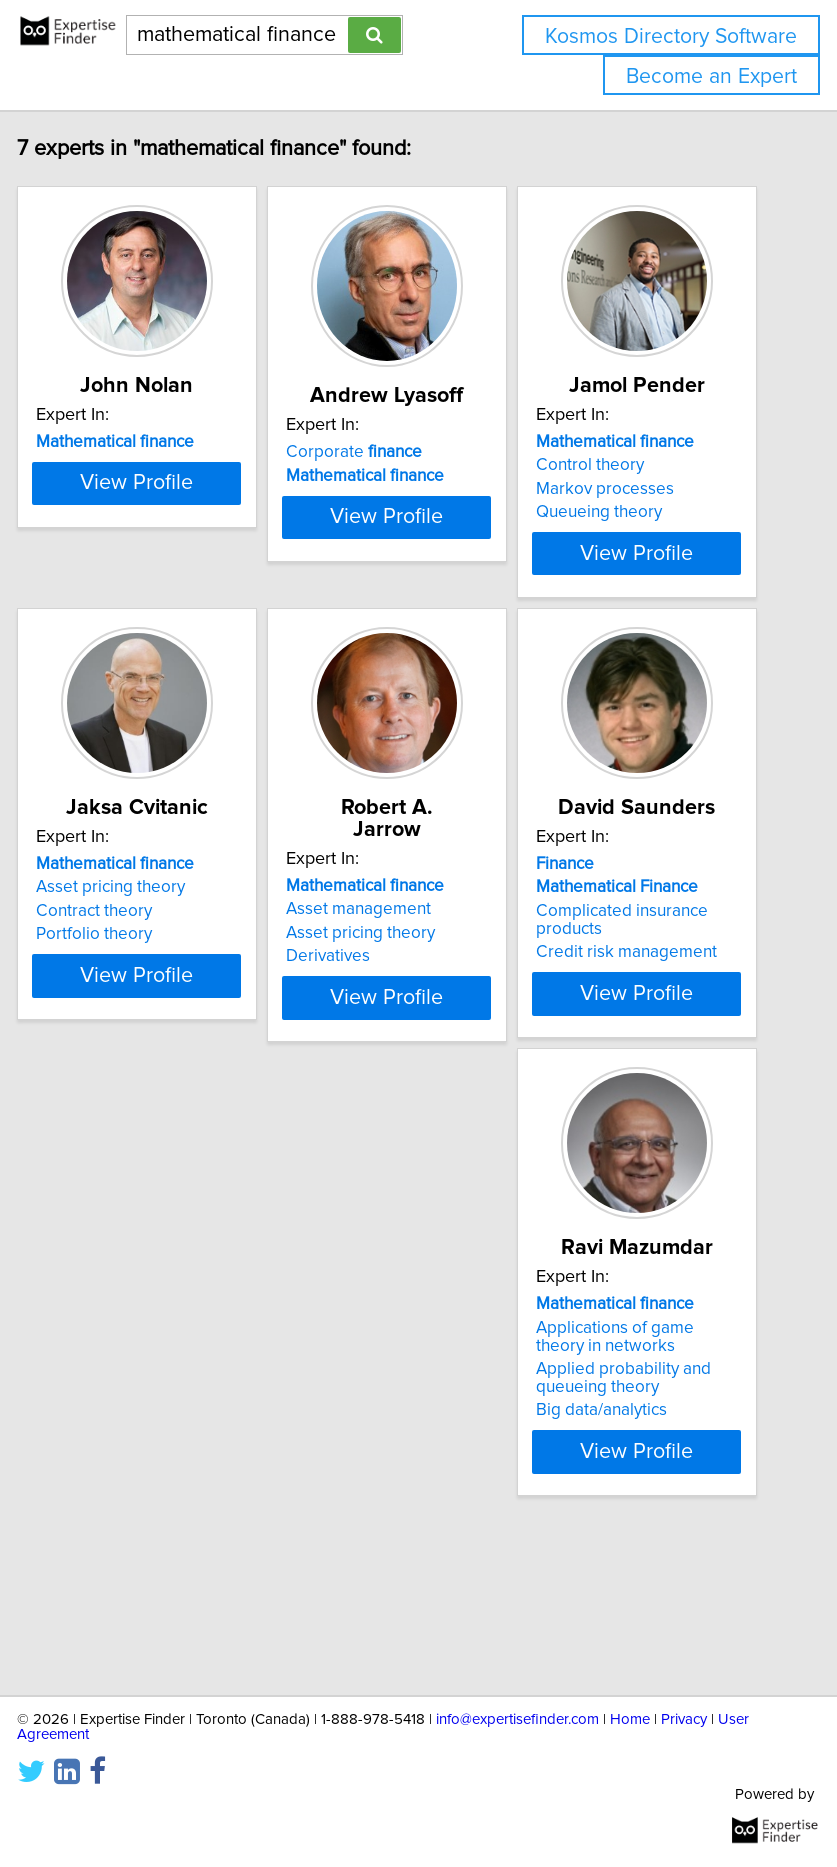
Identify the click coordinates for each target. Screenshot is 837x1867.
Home (630, 1719)
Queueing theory (626, 534)
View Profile (163, 611)
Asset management (385, 978)
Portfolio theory (121, 1025)
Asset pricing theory (137, 978)
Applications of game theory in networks (142, 1478)
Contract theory (121, 1002)
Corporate (381, 474)
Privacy (684, 1719)
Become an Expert (711, 76)
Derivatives (355, 1025)
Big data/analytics (128, 1552)
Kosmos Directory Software (671, 36)
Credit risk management (653, 1043)
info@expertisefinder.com (517, 1719)
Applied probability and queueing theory (150, 1520)
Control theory (617, 487)
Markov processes (632, 511)
